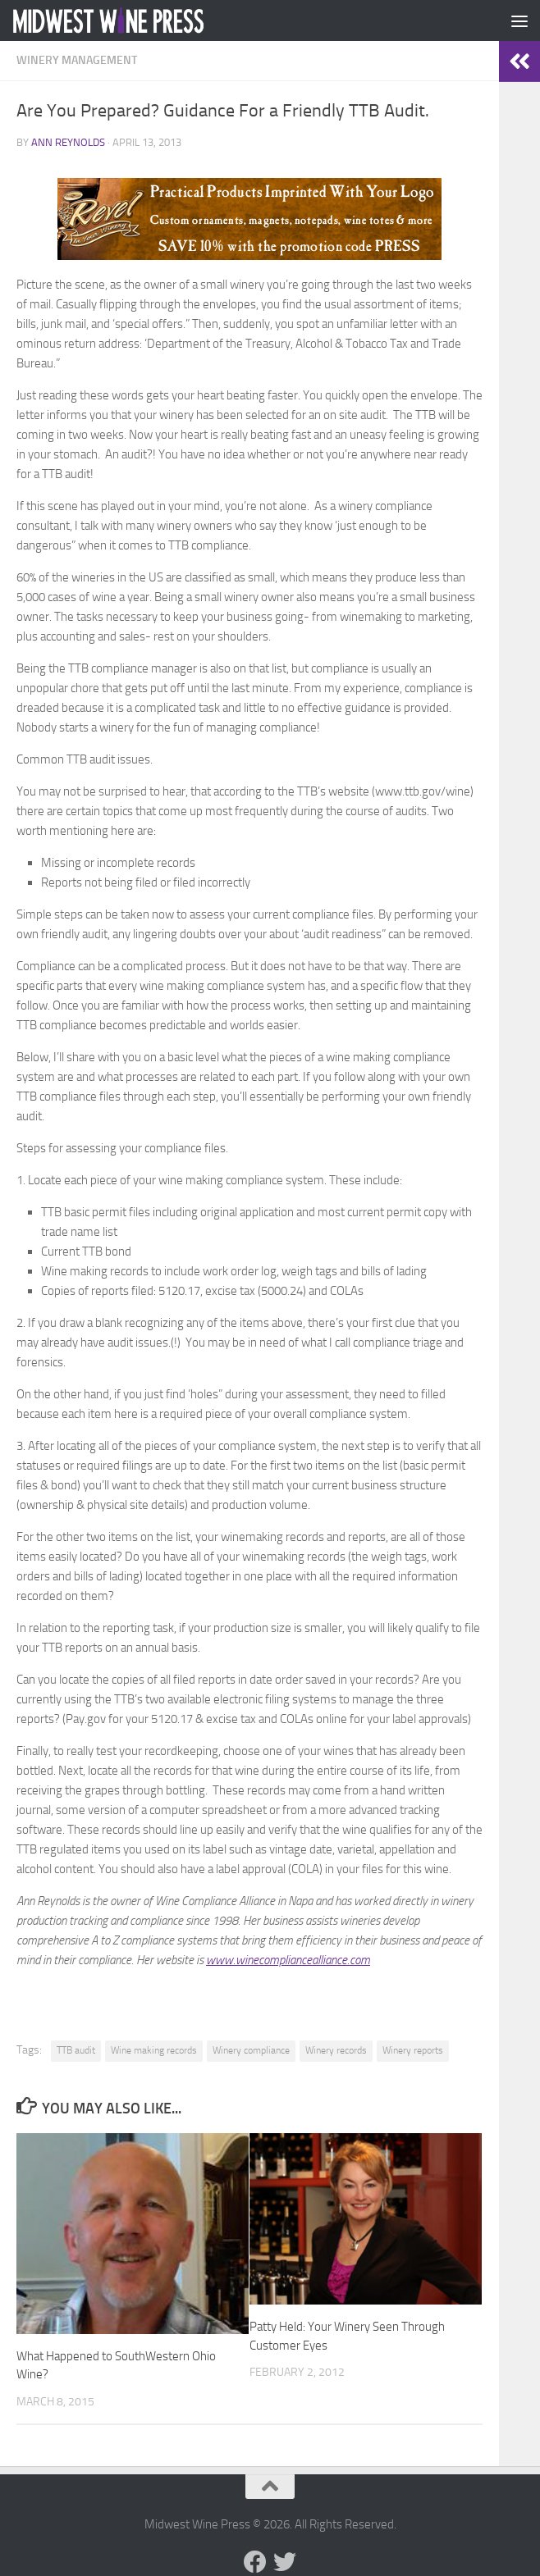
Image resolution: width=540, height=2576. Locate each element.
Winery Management (76, 60)
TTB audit (76, 2050)
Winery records (336, 2050)
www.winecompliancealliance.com (288, 1960)
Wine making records (154, 2050)
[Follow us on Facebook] (255, 2562)
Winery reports (412, 2050)
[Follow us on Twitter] (284, 2562)
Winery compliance (251, 2050)
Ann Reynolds (68, 142)
